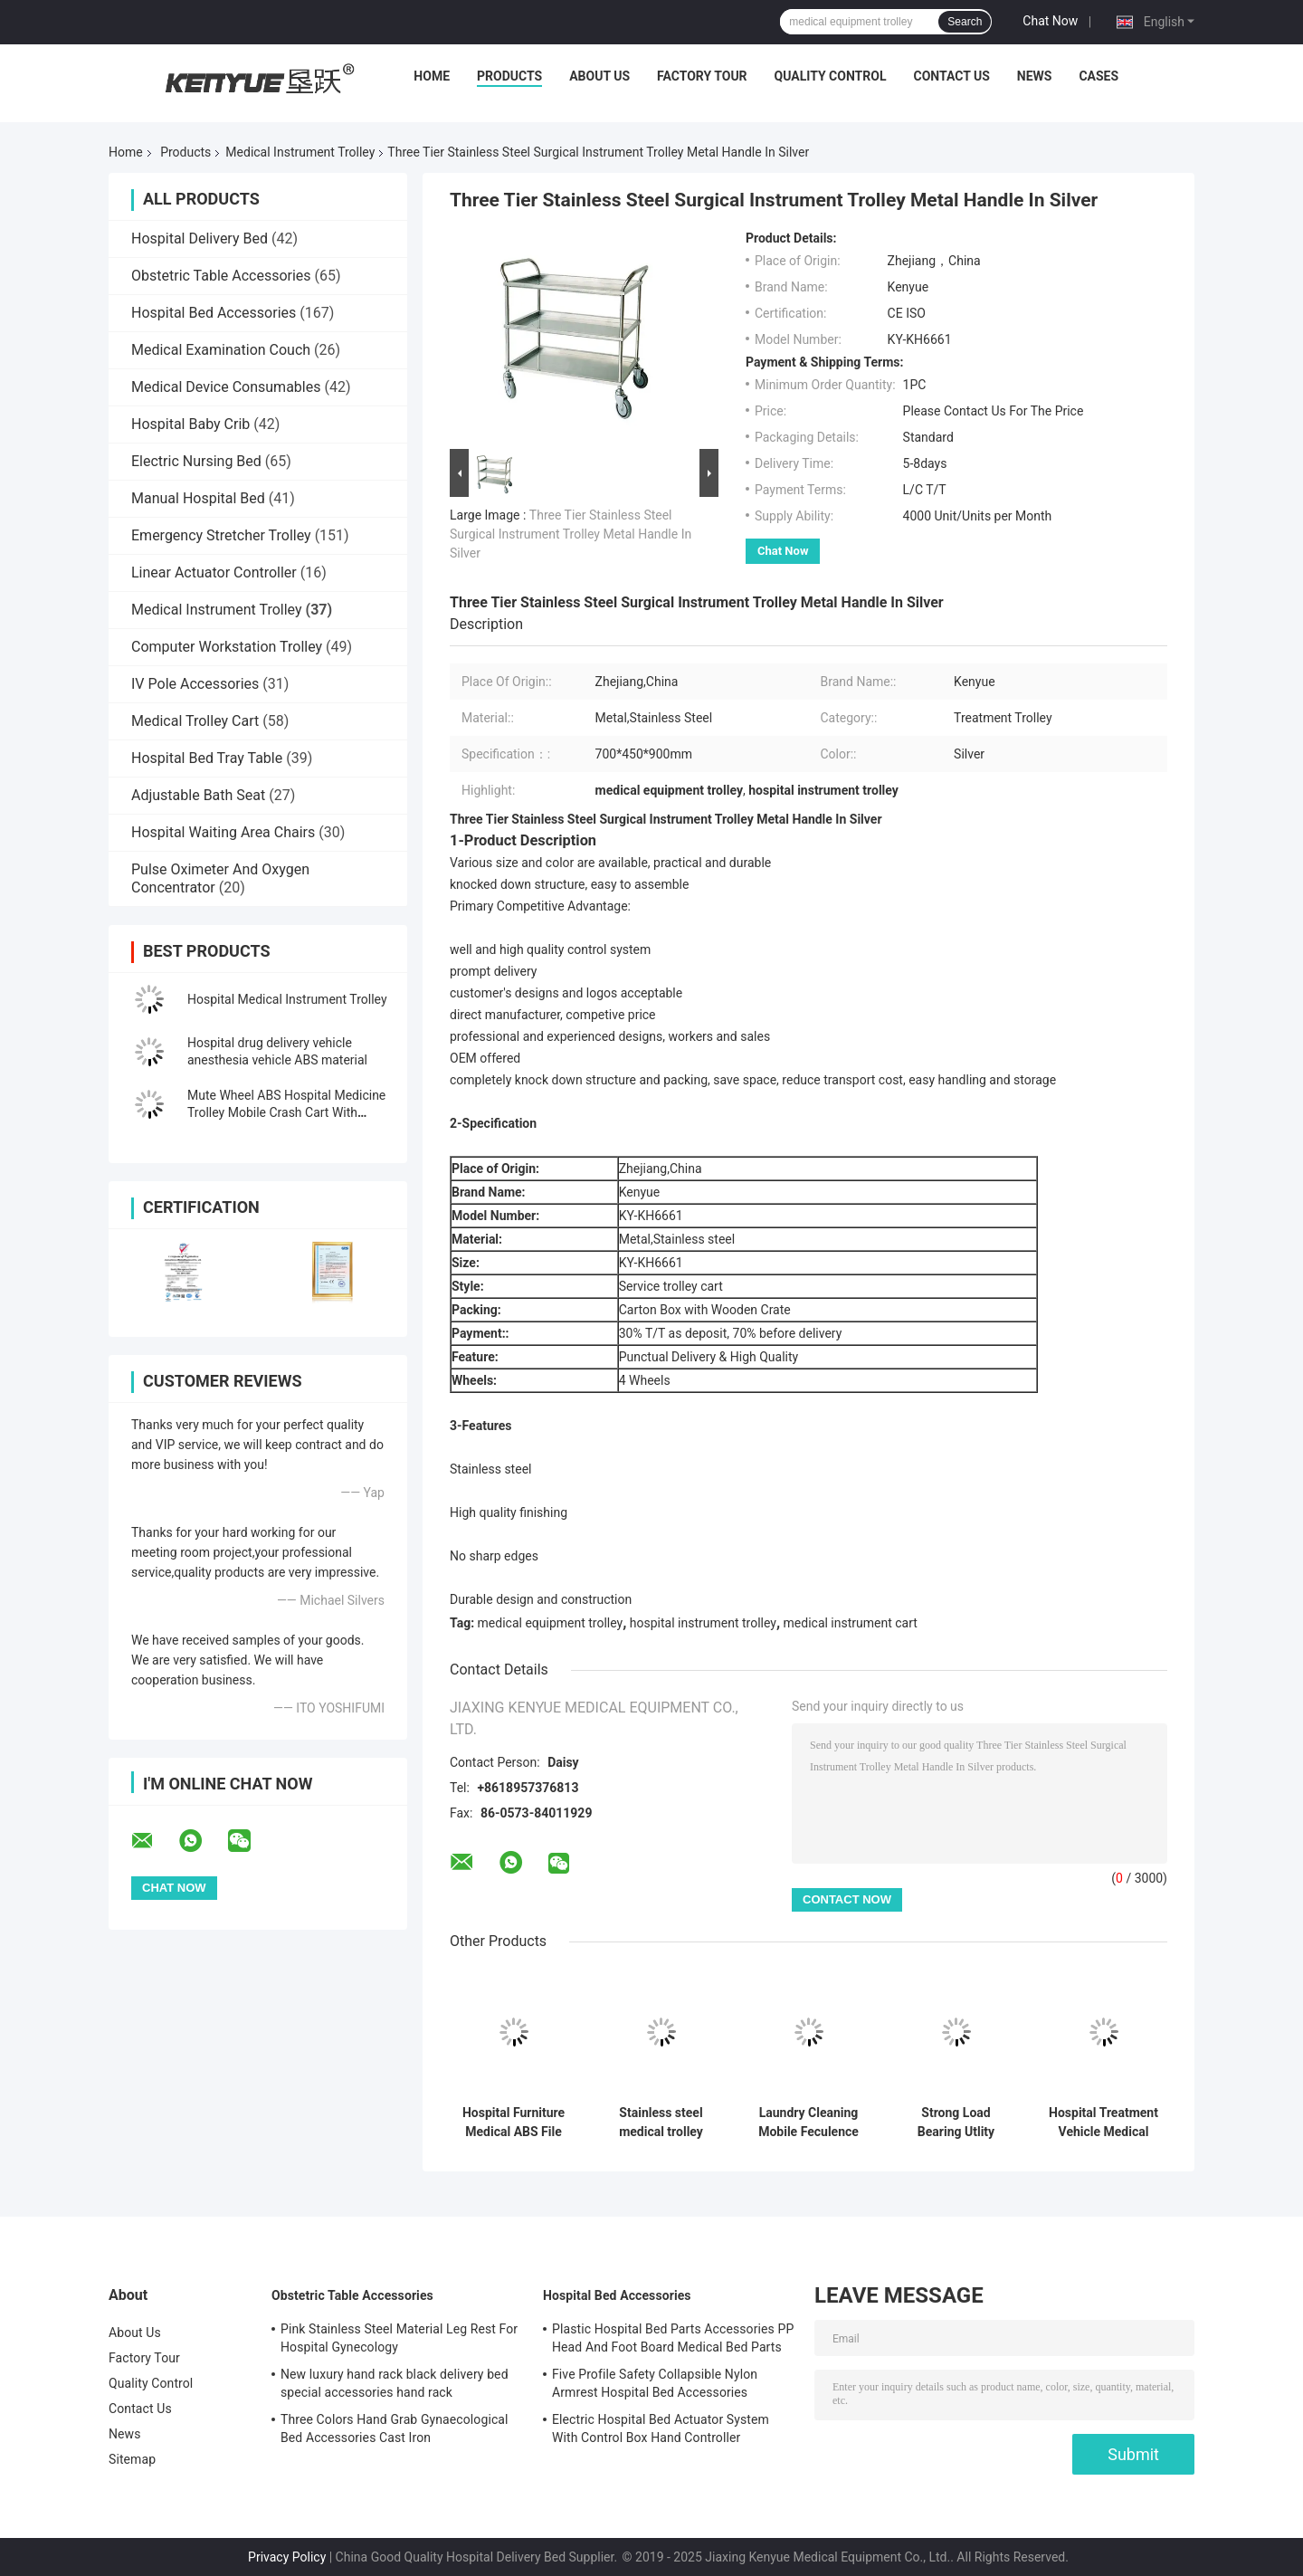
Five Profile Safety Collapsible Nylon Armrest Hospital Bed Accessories (654, 2383)
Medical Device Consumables (225, 387)
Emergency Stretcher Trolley (221, 535)
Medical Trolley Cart (195, 721)
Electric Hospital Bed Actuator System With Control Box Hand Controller (660, 2428)
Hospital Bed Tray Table (206, 758)
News (1034, 76)
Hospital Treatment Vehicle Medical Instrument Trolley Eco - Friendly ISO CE (1103, 2122)
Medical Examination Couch (220, 349)
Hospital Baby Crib (190, 424)
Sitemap (132, 2459)
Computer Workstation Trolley (226, 646)
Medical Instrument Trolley (300, 152)
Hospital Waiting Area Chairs (223, 832)
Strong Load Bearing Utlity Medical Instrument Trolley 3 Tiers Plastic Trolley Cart (956, 2122)
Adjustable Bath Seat (198, 795)
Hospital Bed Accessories (213, 312)
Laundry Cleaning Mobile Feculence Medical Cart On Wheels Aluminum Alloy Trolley (808, 2122)
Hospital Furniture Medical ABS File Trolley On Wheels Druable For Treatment (514, 2122)
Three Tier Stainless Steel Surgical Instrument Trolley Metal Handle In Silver (570, 534)
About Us (599, 76)
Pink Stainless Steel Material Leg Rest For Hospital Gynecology (399, 2338)
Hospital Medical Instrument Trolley (287, 999)
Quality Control (831, 76)
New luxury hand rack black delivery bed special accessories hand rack (395, 2383)
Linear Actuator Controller (214, 572)
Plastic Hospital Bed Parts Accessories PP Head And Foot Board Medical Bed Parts (673, 2338)
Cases (1098, 76)
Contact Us (951, 76)
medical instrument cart (851, 1623)
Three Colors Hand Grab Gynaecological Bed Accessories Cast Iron (395, 2428)
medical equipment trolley (550, 1623)
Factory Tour (702, 76)
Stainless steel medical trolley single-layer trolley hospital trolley (661, 2122)
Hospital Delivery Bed (199, 238)
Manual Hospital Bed (198, 498)
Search (964, 21)
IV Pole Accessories (195, 683)
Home (432, 76)
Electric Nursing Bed (196, 461)
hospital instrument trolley (703, 1623)
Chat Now (1050, 21)
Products (509, 76)
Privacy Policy (287, 2557)
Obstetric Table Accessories (221, 275)
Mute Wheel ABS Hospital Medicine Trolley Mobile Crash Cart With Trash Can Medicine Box (286, 1112)
